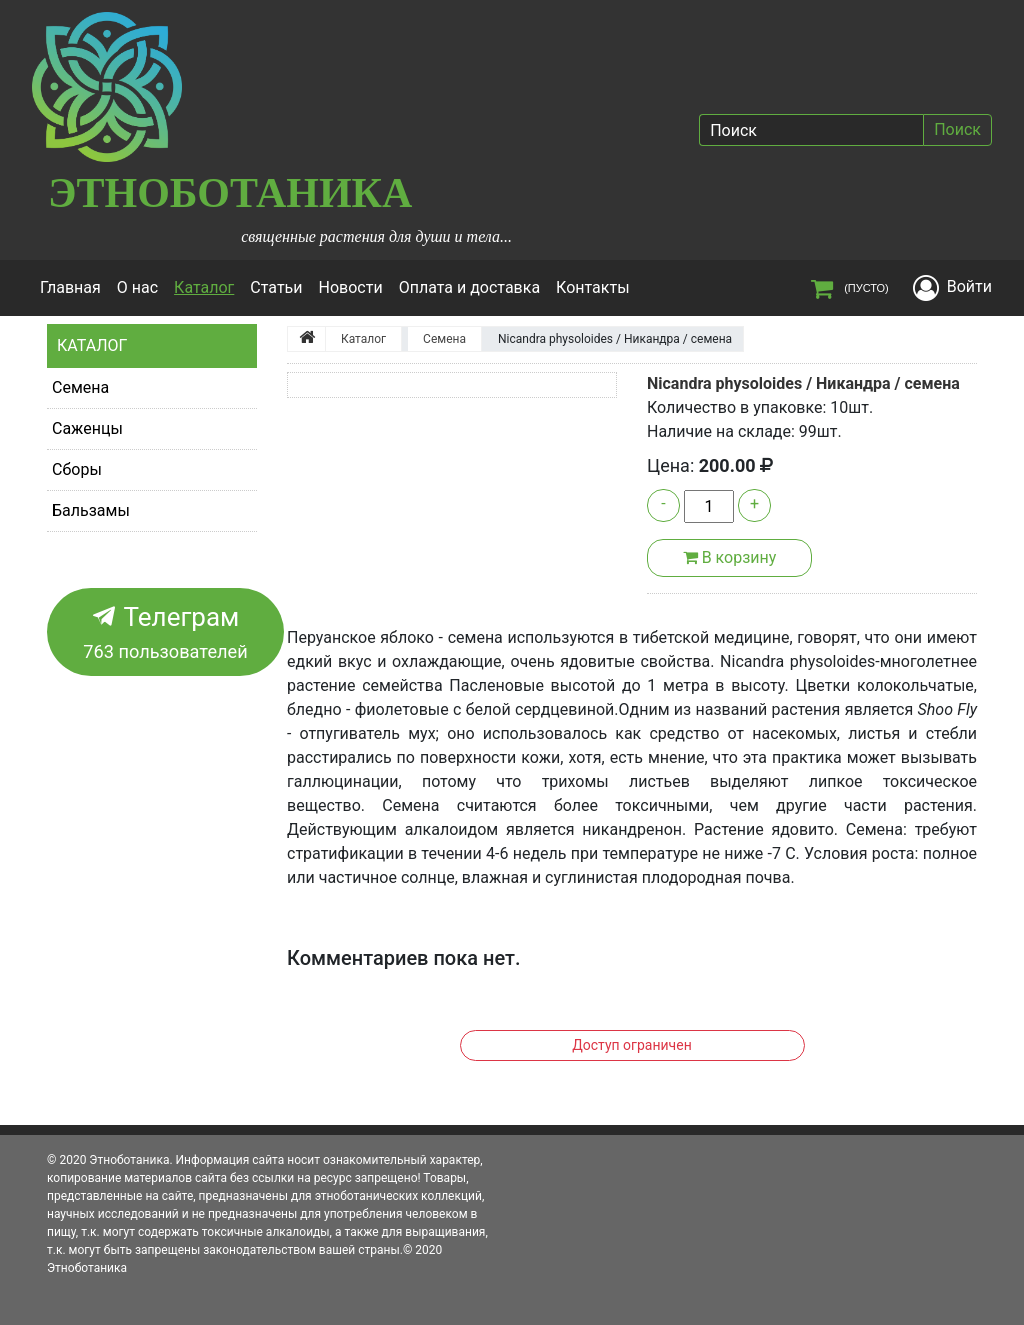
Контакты (592, 287)
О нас (137, 287)
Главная (70, 287)
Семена (80, 387)
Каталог (208, 286)
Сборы (77, 469)
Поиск (957, 129)
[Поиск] (811, 130)
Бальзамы (91, 510)
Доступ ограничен (631, 1045)
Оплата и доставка (469, 287)
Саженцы (87, 428)
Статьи (276, 287)
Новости (351, 287)
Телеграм (165, 634)
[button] (312, 385)
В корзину (730, 557)
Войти (969, 286)
